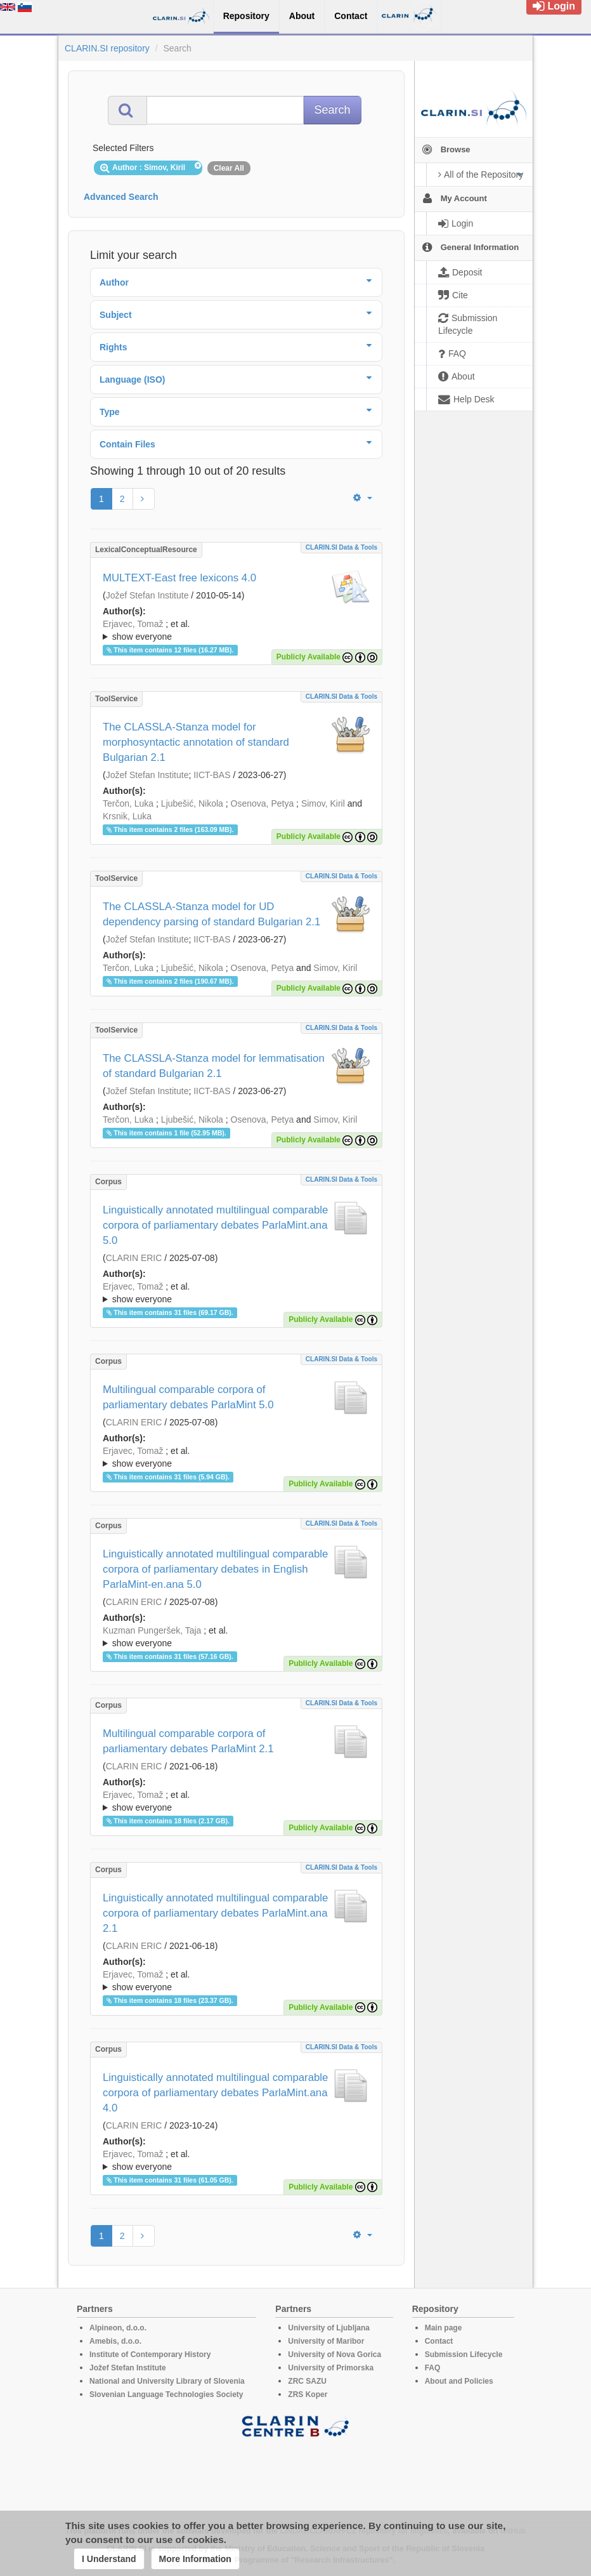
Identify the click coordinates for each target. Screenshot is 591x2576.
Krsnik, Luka (127, 816)
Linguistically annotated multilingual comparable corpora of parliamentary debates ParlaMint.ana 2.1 (215, 1913)
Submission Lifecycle (464, 2354)
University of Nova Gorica (334, 2354)
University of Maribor (326, 2341)
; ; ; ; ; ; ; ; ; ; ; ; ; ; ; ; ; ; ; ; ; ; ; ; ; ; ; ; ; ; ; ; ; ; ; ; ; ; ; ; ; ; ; (236, 1980)
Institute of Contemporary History (150, 2354)
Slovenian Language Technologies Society (166, 2394)
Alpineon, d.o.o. (117, 2327)
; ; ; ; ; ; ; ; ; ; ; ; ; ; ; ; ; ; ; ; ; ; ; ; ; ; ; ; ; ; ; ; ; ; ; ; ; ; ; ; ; (236, 1801)
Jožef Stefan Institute (147, 595)
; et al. (236, 631)
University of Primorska (330, 2367)
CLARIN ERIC (134, 1258)
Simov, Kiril (323, 803)
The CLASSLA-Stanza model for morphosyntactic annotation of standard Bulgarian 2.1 (196, 742)
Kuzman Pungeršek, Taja (152, 1630)
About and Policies (459, 2381)
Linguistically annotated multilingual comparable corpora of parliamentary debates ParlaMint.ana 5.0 (215, 1225)
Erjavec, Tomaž (133, 624)
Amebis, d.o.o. (115, 2341)
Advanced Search (121, 197)
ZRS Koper (307, 2394)
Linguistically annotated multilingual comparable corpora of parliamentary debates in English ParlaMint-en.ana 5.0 (215, 1569)
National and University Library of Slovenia (167, 2381)
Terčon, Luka (128, 803)
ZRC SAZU (307, 2381)
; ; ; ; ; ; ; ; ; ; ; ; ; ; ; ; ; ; (236, 630)
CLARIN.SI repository (107, 48)
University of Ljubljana (329, 2327)
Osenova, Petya (262, 803)
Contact (439, 2341)
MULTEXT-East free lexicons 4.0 (179, 578)
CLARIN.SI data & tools (341, 547)
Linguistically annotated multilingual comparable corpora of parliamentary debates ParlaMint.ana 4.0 (215, 2092)
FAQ (433, 2367)
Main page (443, 2327)
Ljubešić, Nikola (192, 803)
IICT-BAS (211, 775)
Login (554, 6)
